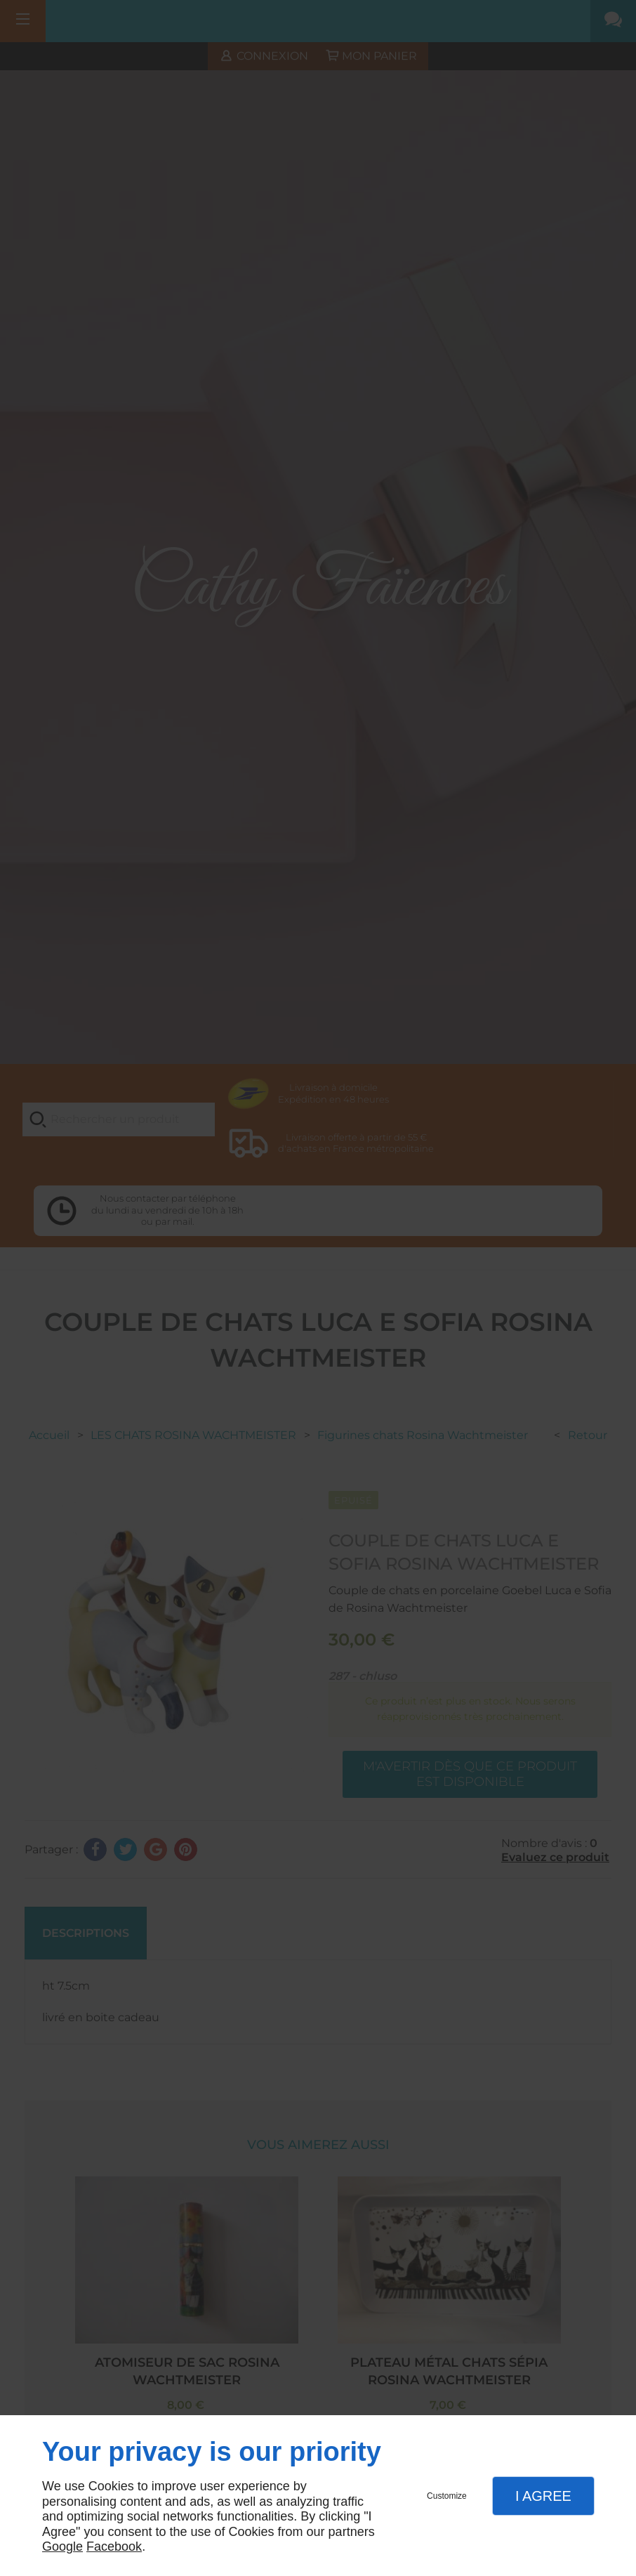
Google (62, 2546)
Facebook (114, 2546)
